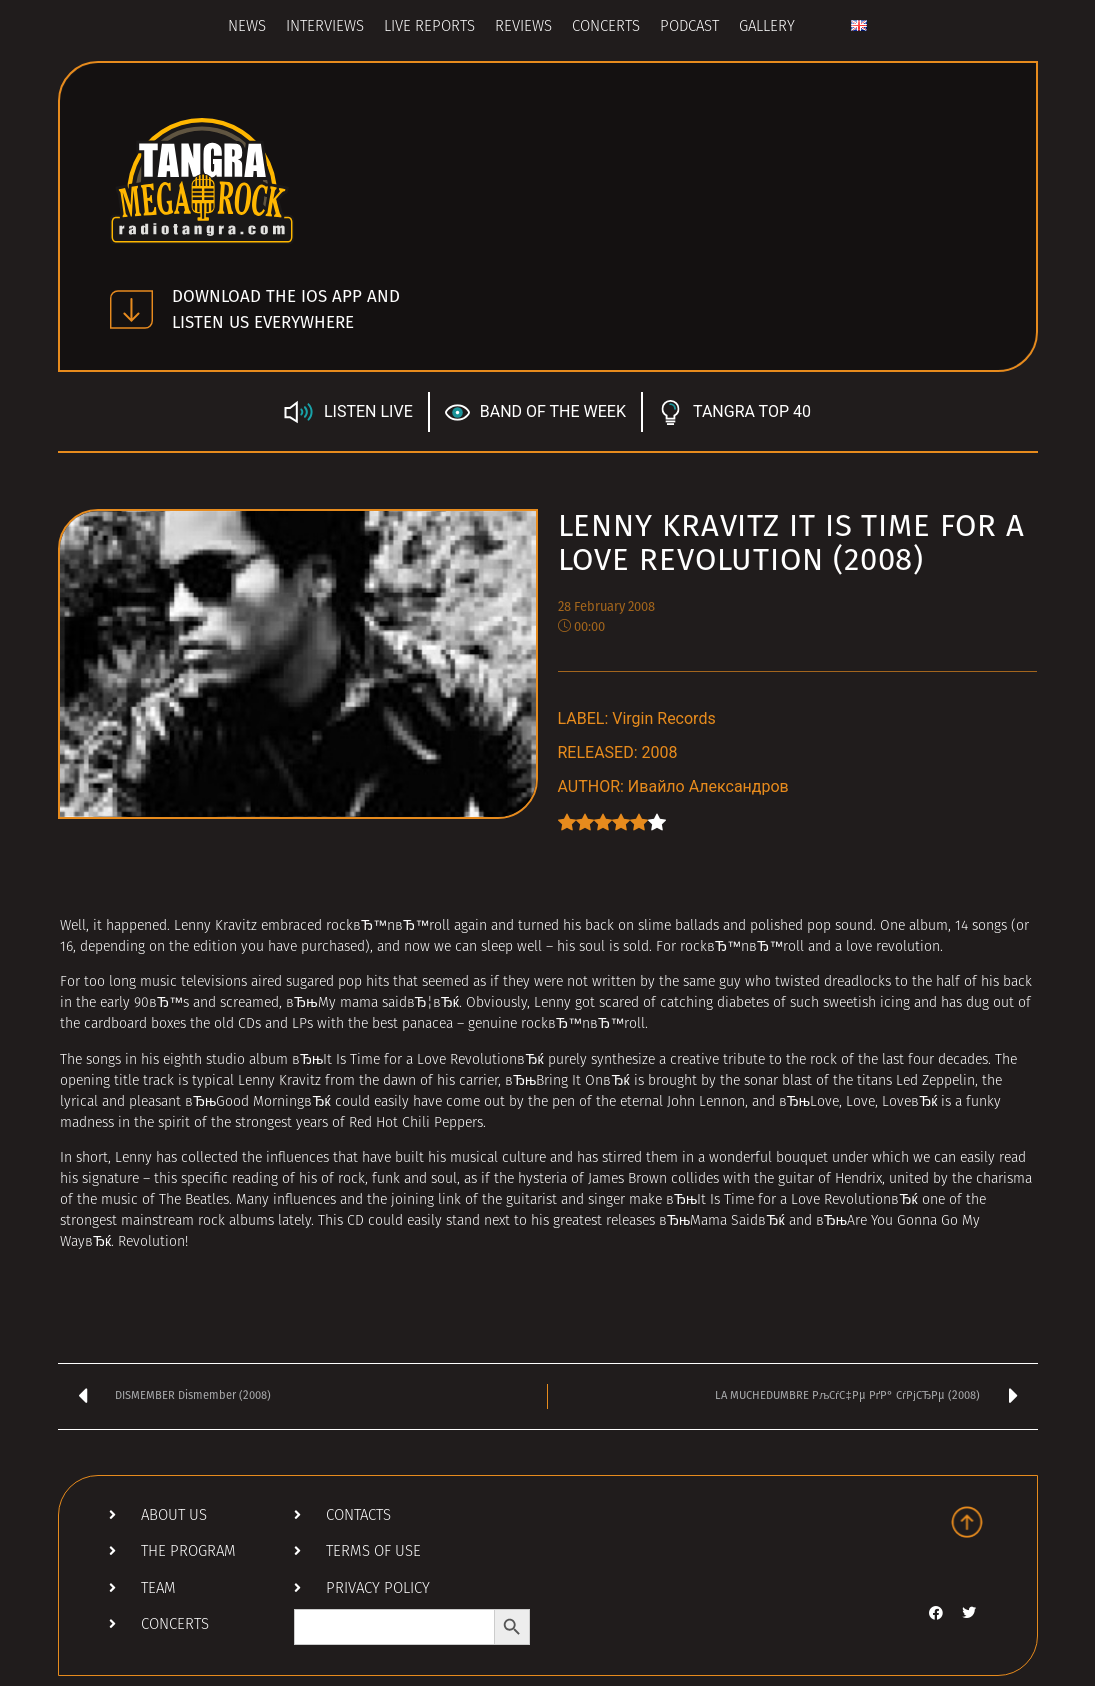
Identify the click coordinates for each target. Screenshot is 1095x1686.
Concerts (606, 27)
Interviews (325, 27)
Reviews (523, 27)
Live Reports (429, 27)
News (247, 27)
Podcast (689, 27)
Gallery (767, 27)
